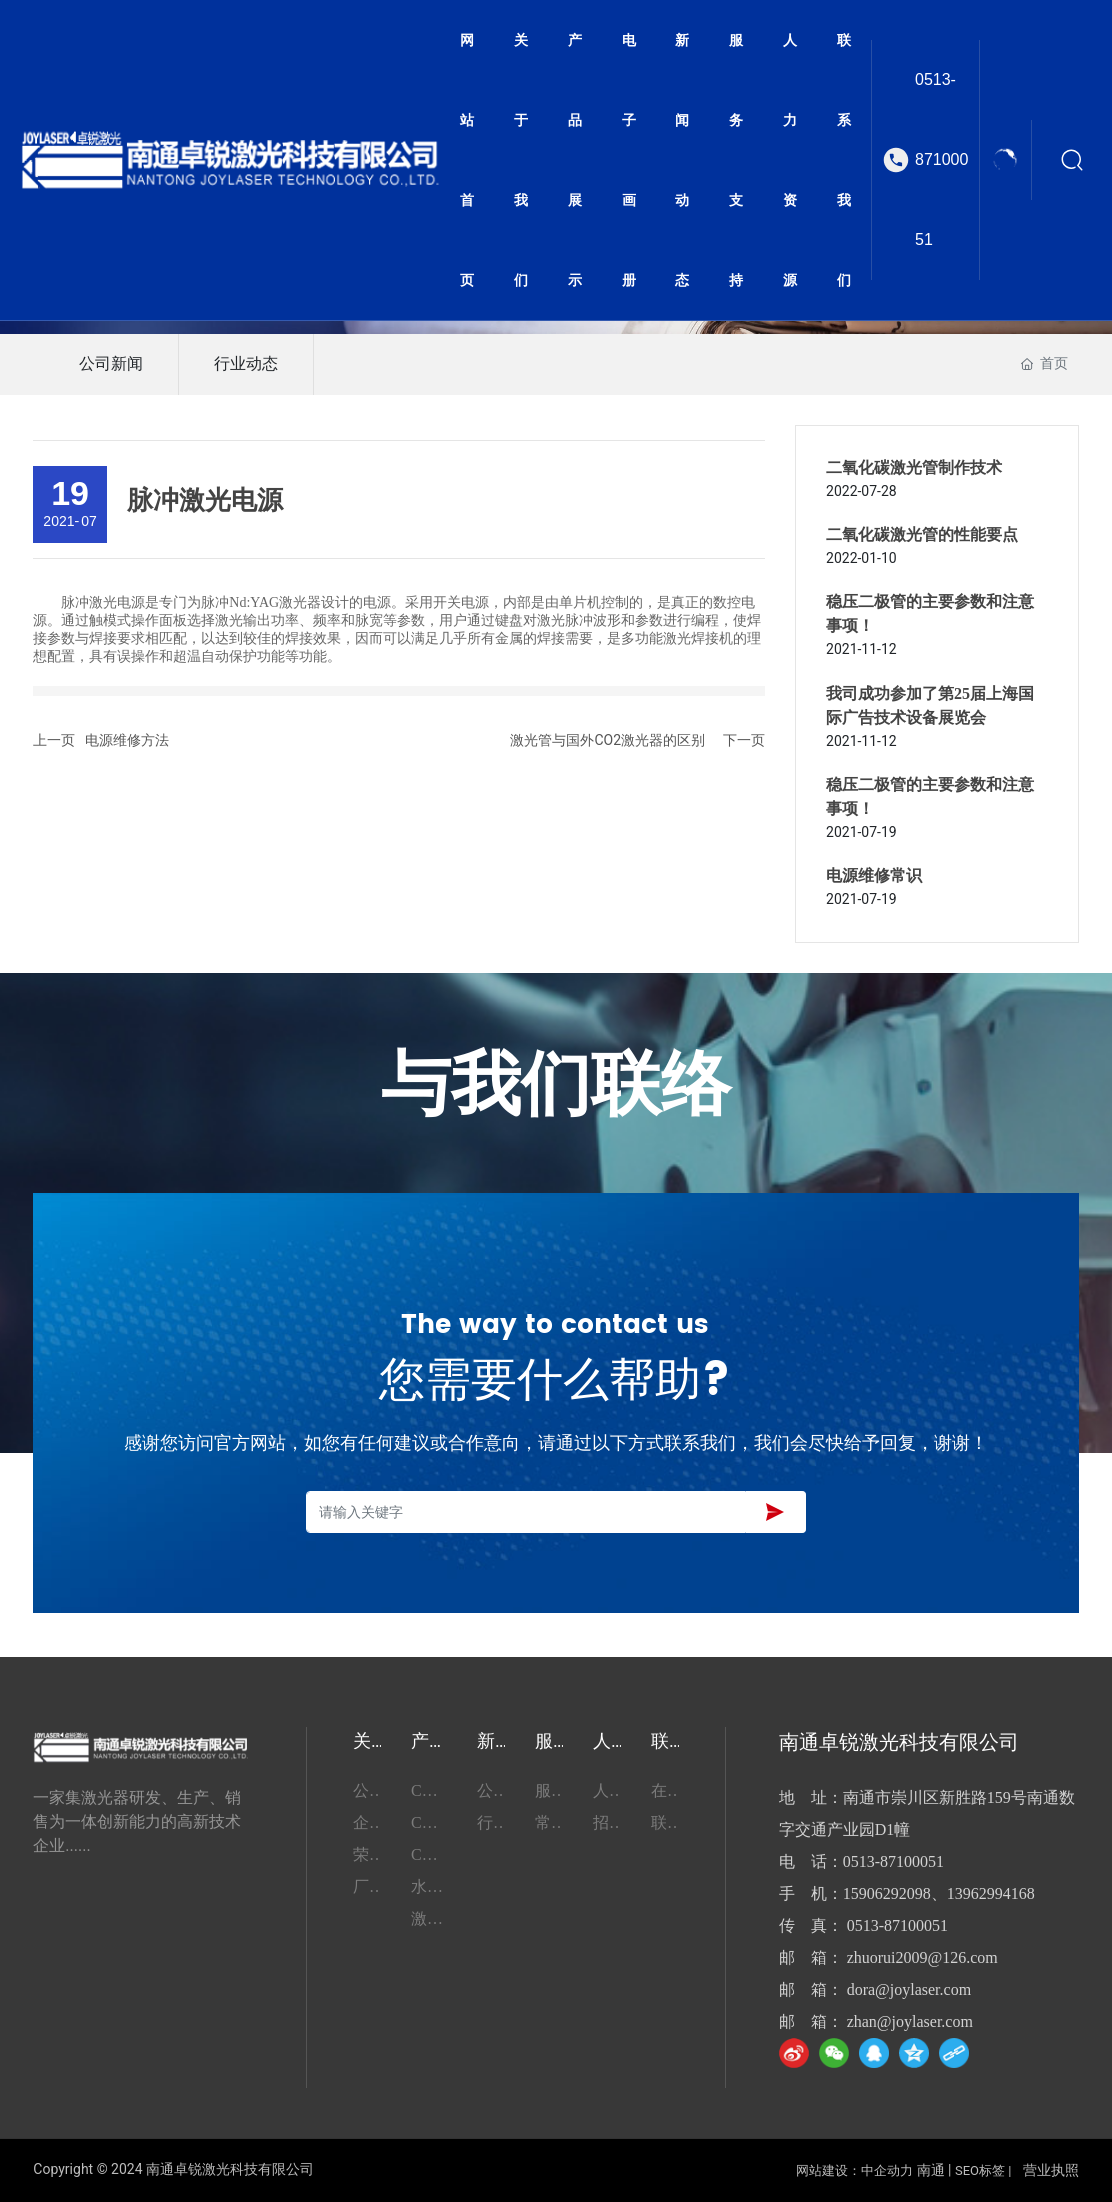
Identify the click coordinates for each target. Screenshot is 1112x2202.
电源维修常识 (874, 875)
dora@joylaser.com (909, 1989)
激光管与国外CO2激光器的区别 (607, 740)
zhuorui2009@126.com (922, 1957)
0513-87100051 (941, 159)
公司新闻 (111, 363)
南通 (931, 2170)
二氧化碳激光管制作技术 (914, 467)
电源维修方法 (127, 740)
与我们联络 (556, 1087)
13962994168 (991, 1893)
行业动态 (246, 363)
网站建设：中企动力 (854, 2170)
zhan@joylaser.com (910, 2021)
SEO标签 (980, 2170)
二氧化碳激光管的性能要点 (922, 534)
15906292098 (887, 1893)
